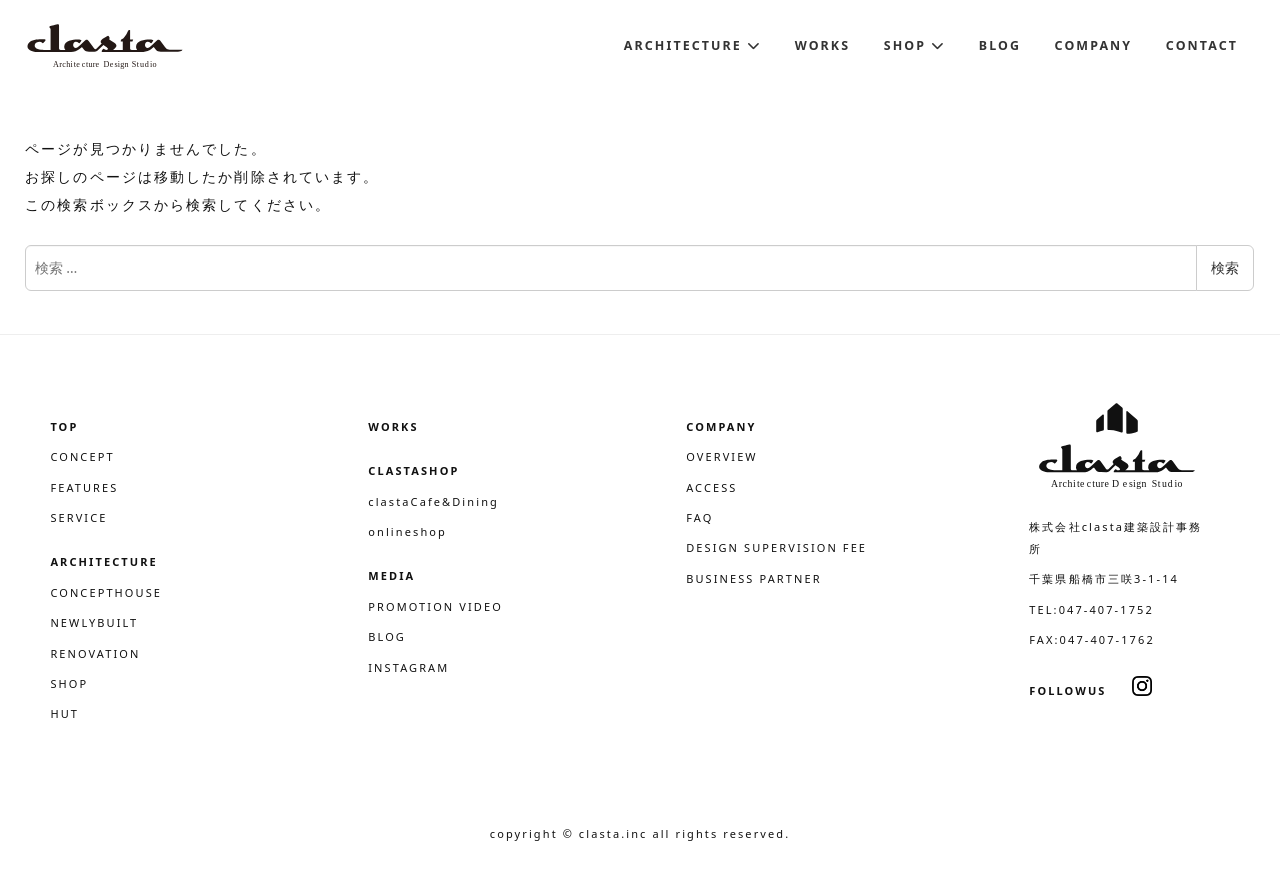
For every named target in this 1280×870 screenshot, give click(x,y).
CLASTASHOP (413, 470)
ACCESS (711, 487)
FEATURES (84, 487)
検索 (1225, 267)
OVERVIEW (722, 456)
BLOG (387, 636)
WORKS (393, 426)
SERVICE (78, 517)
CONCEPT (82, 456)
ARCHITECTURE (103, 561)
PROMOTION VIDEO (435, 606)
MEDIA (391, 575)
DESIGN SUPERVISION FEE (776, 547)
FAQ (699, 517)
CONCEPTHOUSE (106, 592)
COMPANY (721, 426)
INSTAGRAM (408, 667)
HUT (64, 713)
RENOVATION (95, 653)
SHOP (69, 683)
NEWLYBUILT (94, 622)
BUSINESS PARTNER (753, 578)
